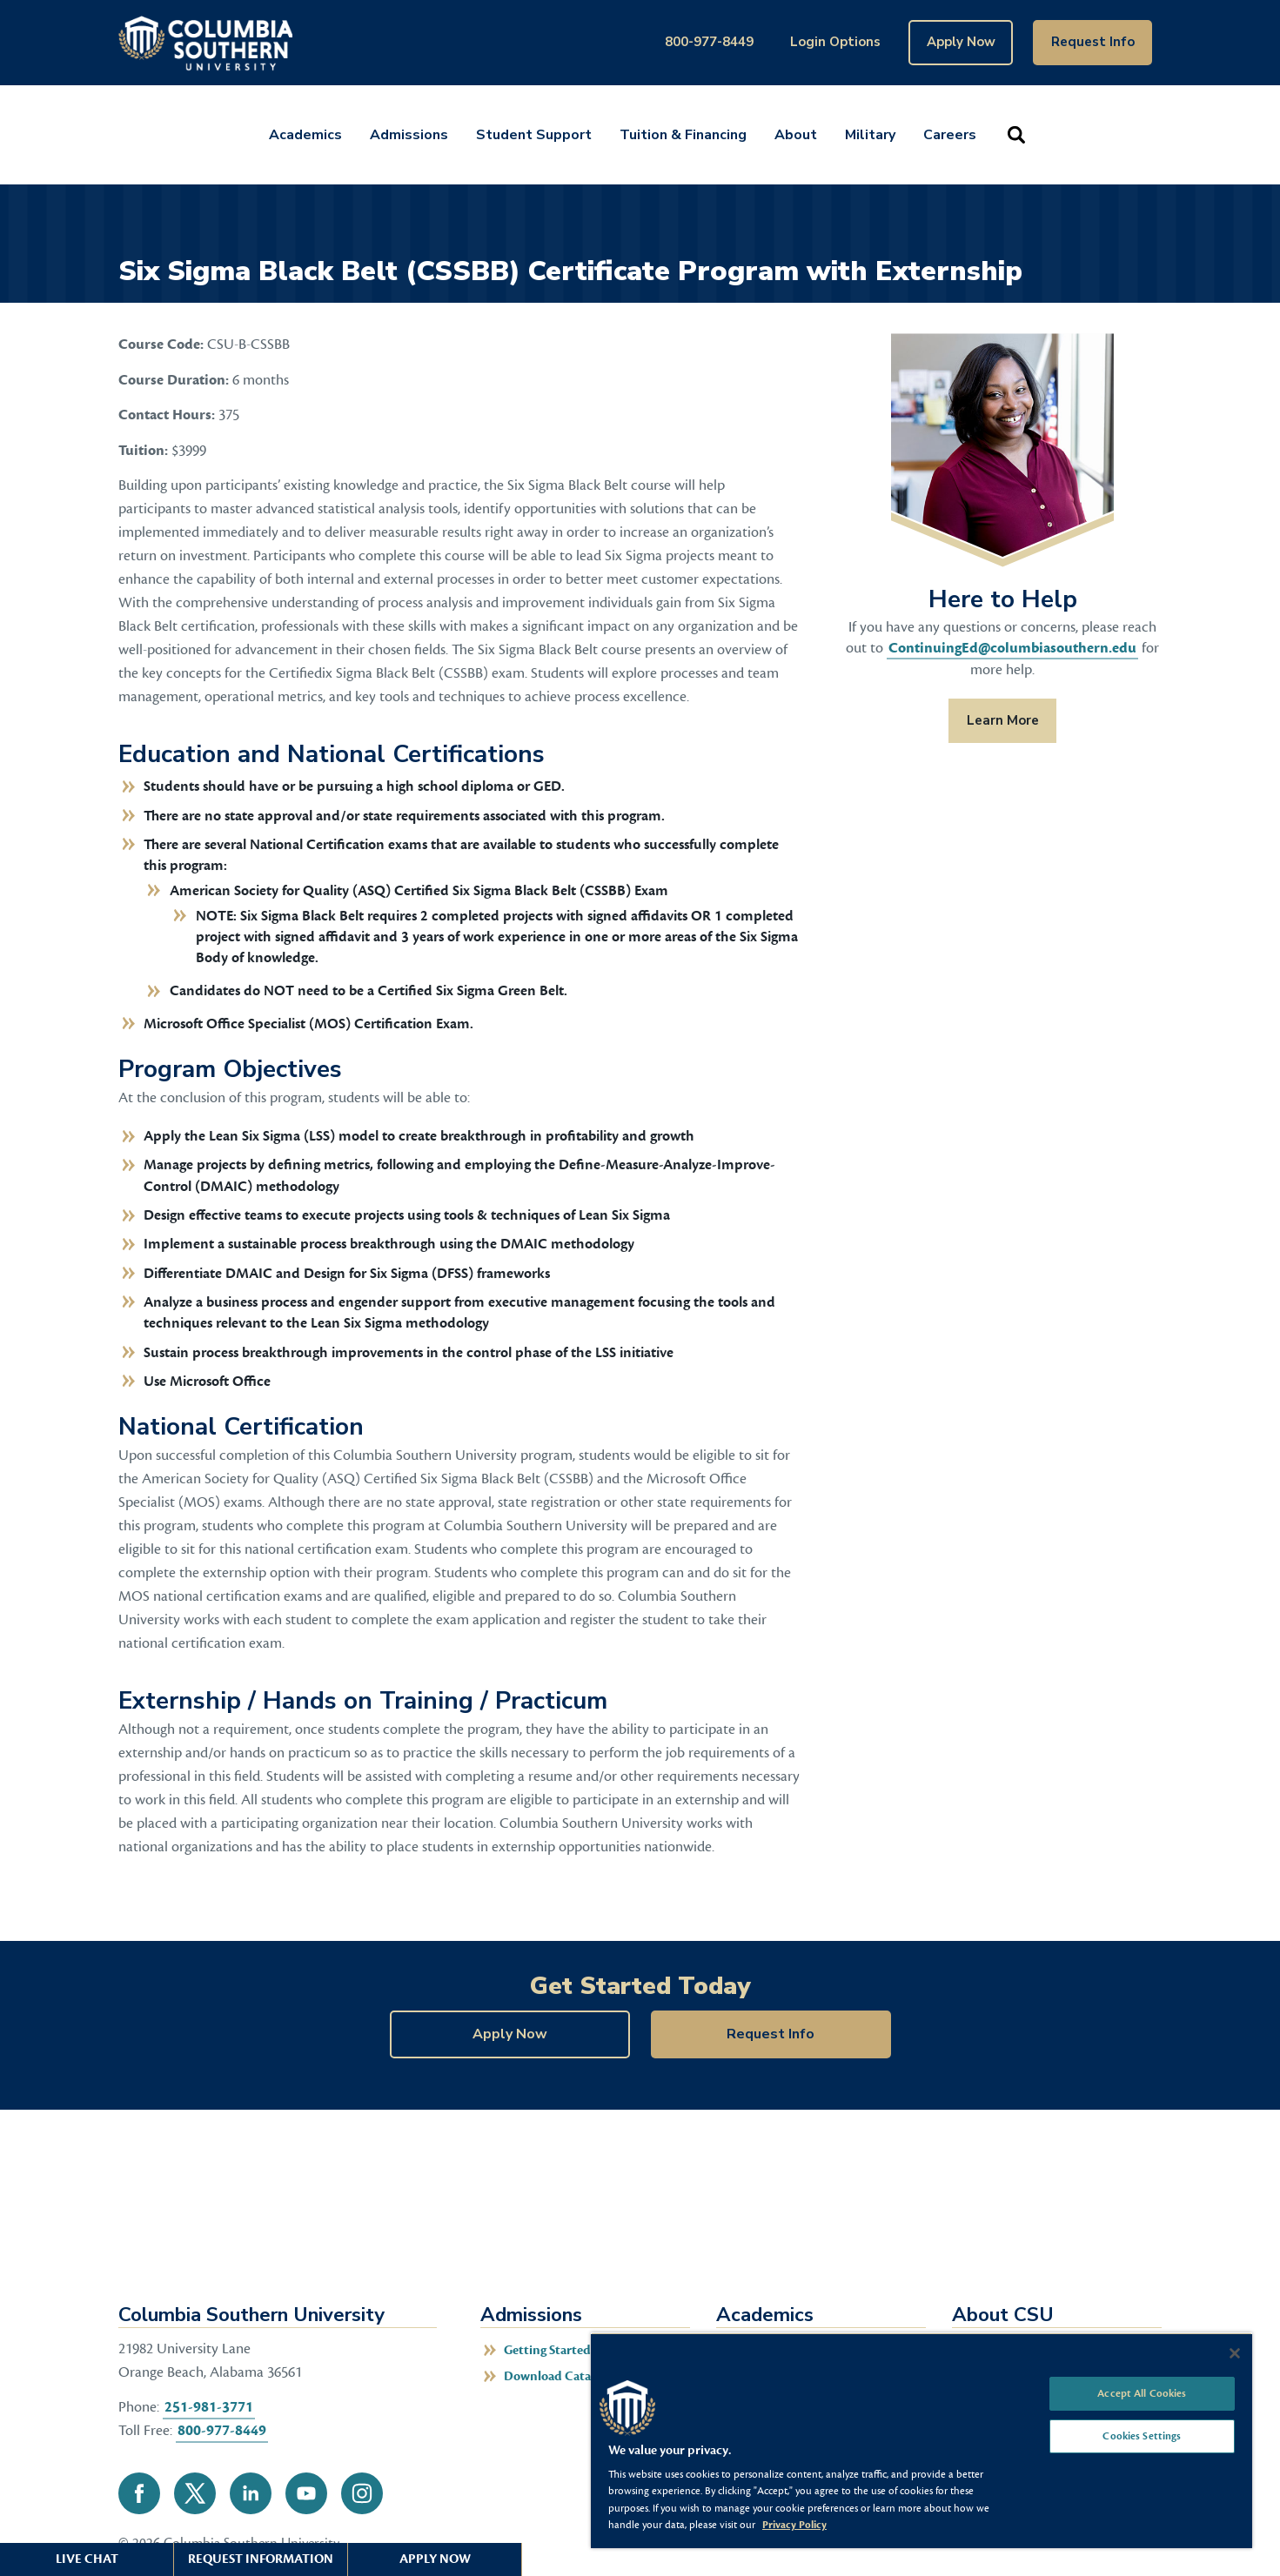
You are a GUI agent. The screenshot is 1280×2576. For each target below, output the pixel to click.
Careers (949, 134)
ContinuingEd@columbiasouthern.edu (1012, 648)
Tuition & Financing (683, 134)
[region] (921, 2440)
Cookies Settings (1141, 2436)
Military (870, 134)
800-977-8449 (709, 41)
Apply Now (961, 41)
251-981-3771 (208, 2407)
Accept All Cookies (1141, 2393)
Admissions (409, 134)
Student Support (534, 134)
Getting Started (547, 2350)
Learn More (993, 720)
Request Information (260, 2559)
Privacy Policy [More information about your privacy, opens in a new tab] (794, 2525)
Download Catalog (555, 2376)
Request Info (1093, 41)
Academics (305, 134)
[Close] (1235, 2353)
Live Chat (87, 2559)
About (795, 134)
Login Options (835, 41)
